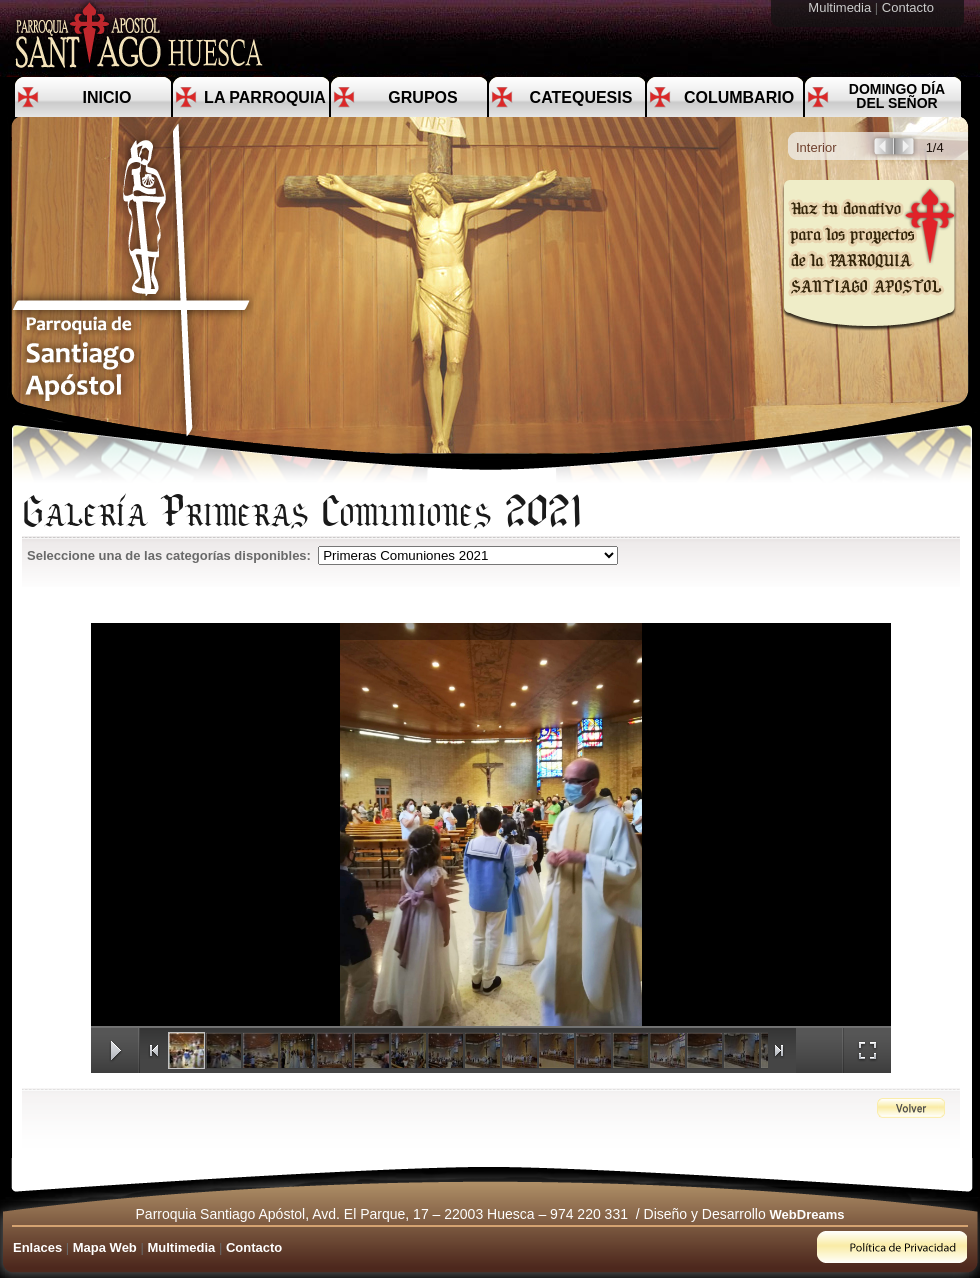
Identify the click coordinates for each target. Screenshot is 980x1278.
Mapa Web (105, 1247)
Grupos (422, 97)
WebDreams (807, 1214)
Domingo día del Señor (897, 96)
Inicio (107, 97)
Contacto (910, 7)
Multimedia (841, 7)
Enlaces (37, 1247)
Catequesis (581, 97)
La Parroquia (265, 97)
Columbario (739, 97)
